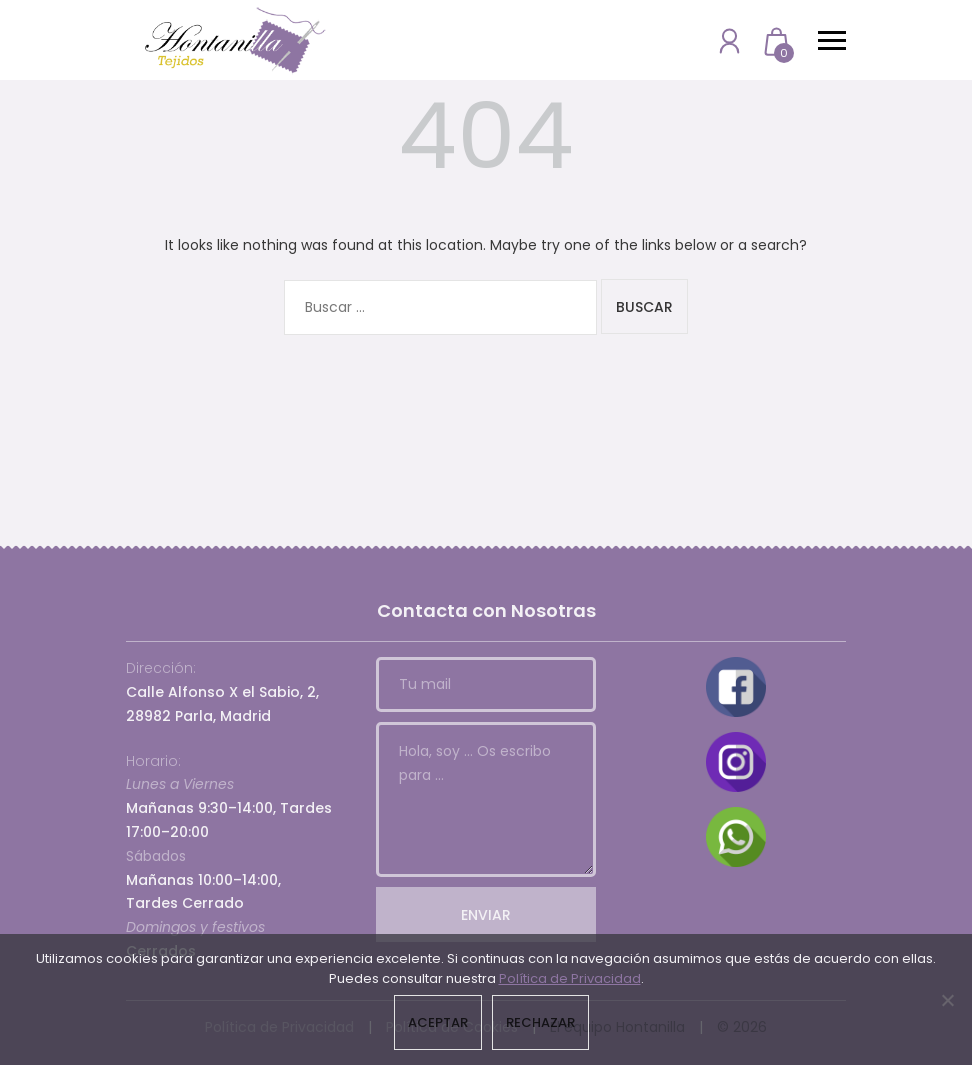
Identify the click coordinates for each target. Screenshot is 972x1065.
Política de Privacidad (570, 978)
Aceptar (438, 1022)
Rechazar (540, 1022)
